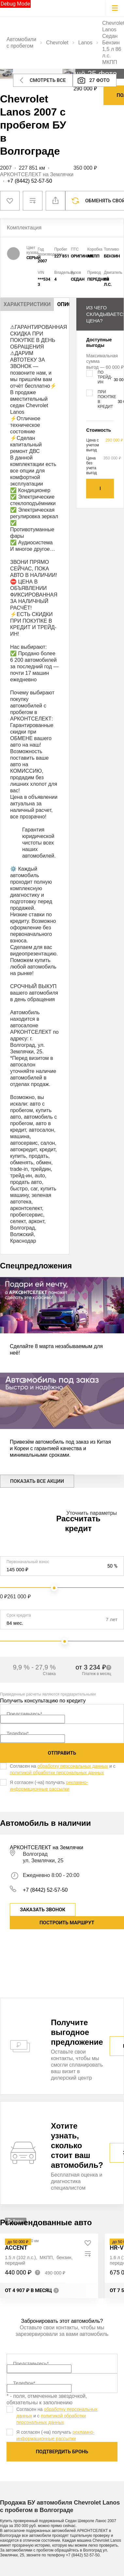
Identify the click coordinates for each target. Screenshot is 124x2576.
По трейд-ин (105, 377)
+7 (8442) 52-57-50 (29, 181)
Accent (16, 2247)
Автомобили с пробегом (21, 43)
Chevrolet (57, 42)
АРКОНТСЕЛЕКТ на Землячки (36, 174)
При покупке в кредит (107, 399)
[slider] (54, 1588)
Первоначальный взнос (28, 1562)
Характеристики (27, 304)
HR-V (116, 2247)
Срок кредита (19, 1615)
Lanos (85, 42)
